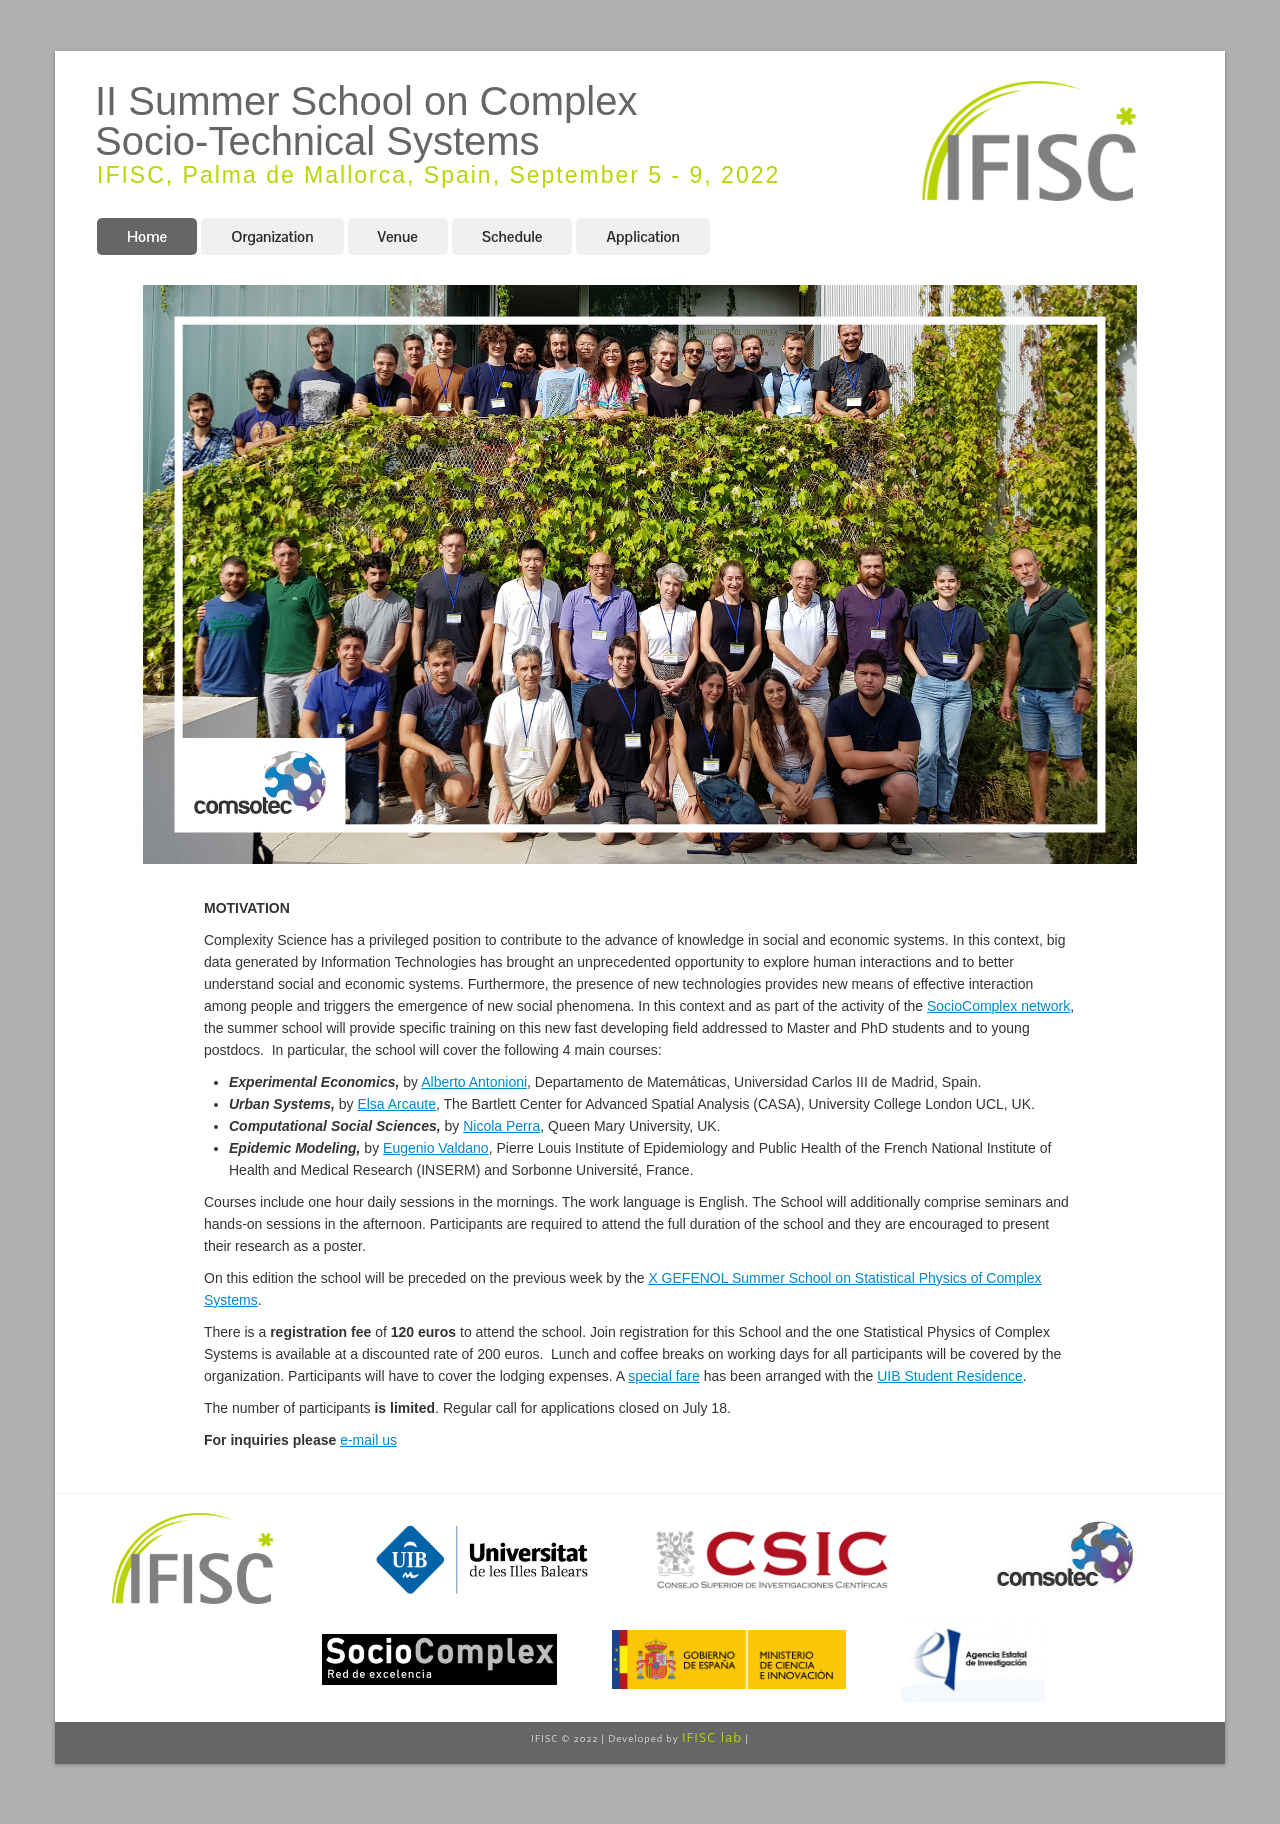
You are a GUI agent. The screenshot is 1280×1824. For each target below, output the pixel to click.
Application (643, 236)
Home (147, 236)
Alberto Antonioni (474, 1082)
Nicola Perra (501, 1126)
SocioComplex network (998, 1006)
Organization (272, 236)
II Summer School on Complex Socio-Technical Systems (366, 121)
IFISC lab (712, 1737)
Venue (398, 236)
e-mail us (368, 1440)
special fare (664, 1376)
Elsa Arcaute (396, 1104)
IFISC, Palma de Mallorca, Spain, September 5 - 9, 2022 (438, 175)
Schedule (512, 236)
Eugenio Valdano (436, 1148)
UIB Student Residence (950, 1376)
